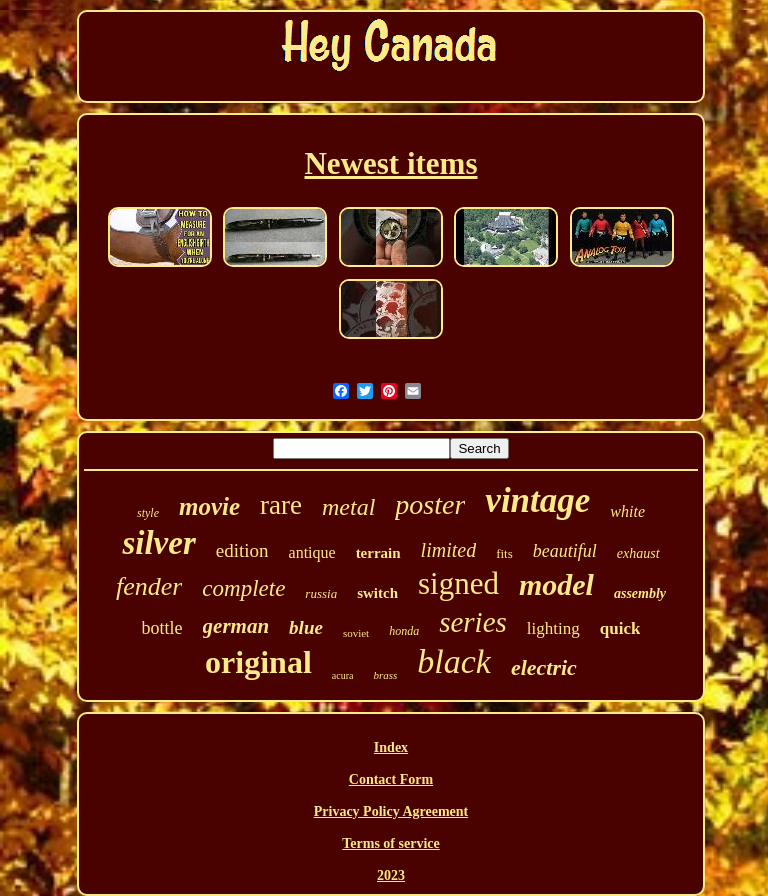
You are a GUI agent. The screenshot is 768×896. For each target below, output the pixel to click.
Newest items (390, 163)
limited (449, 550)
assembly (640, 593)
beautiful (565, 551)
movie (209, 506)
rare (281, 505)
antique (312, 552)
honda (404, 631)
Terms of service (390, 843)
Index (391, 747)
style (148, 513)
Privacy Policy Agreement (391, 811)
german (236, 626)
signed (458, 583)
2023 (391, 875)
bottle (162, 628)
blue (306, 627)
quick (620, 628)
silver (158, 543)
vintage (537, 500)
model (556, 584)
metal (348, 507)
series (473, 622)
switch (377, 593)
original (258, 662)
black (454, 661)
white (627, 511)
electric (544, 667)
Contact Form (391, 779)
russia (321, 593)
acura (343, 675)
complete (243, 588)
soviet (356, 633)
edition (242, 550)
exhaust (638, 553)
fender (149, 586)
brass (385, 675)
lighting (553, 628)
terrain (378, 553)
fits (504, 553)
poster (430, 504)
